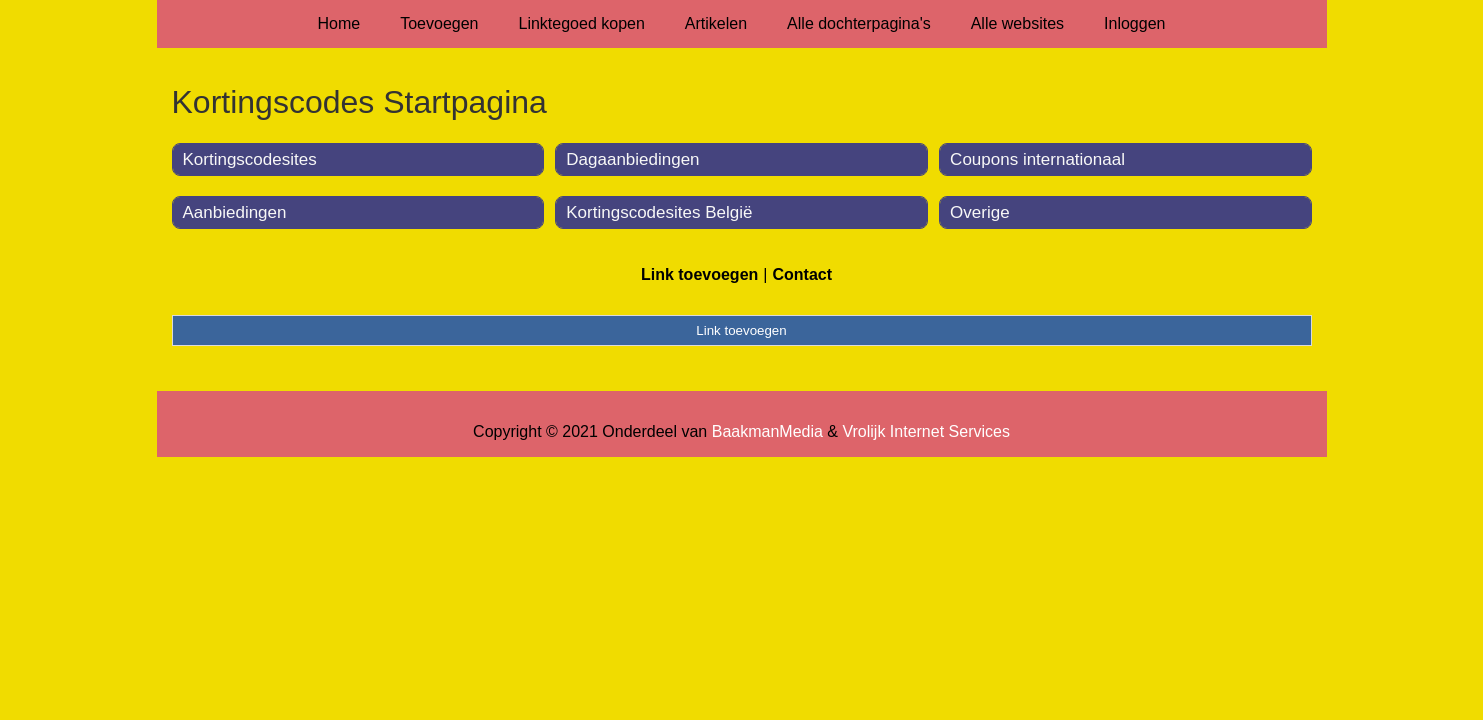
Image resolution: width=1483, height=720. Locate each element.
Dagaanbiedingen (632, 159)
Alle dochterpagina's (859, 23)
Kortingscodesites (250, 159)
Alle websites (1017, 23)
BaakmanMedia (767, 431)
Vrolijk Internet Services (925, 431)
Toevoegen (439, 23)
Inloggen (1134, 23)
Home (339, 23)
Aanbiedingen (235, 212)
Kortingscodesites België (659, 212)
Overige (980, 212)
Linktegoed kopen (582, 23)
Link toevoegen (699, 274)
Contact (802, 274)
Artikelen (716, 23)
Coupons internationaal (1037, 159)
